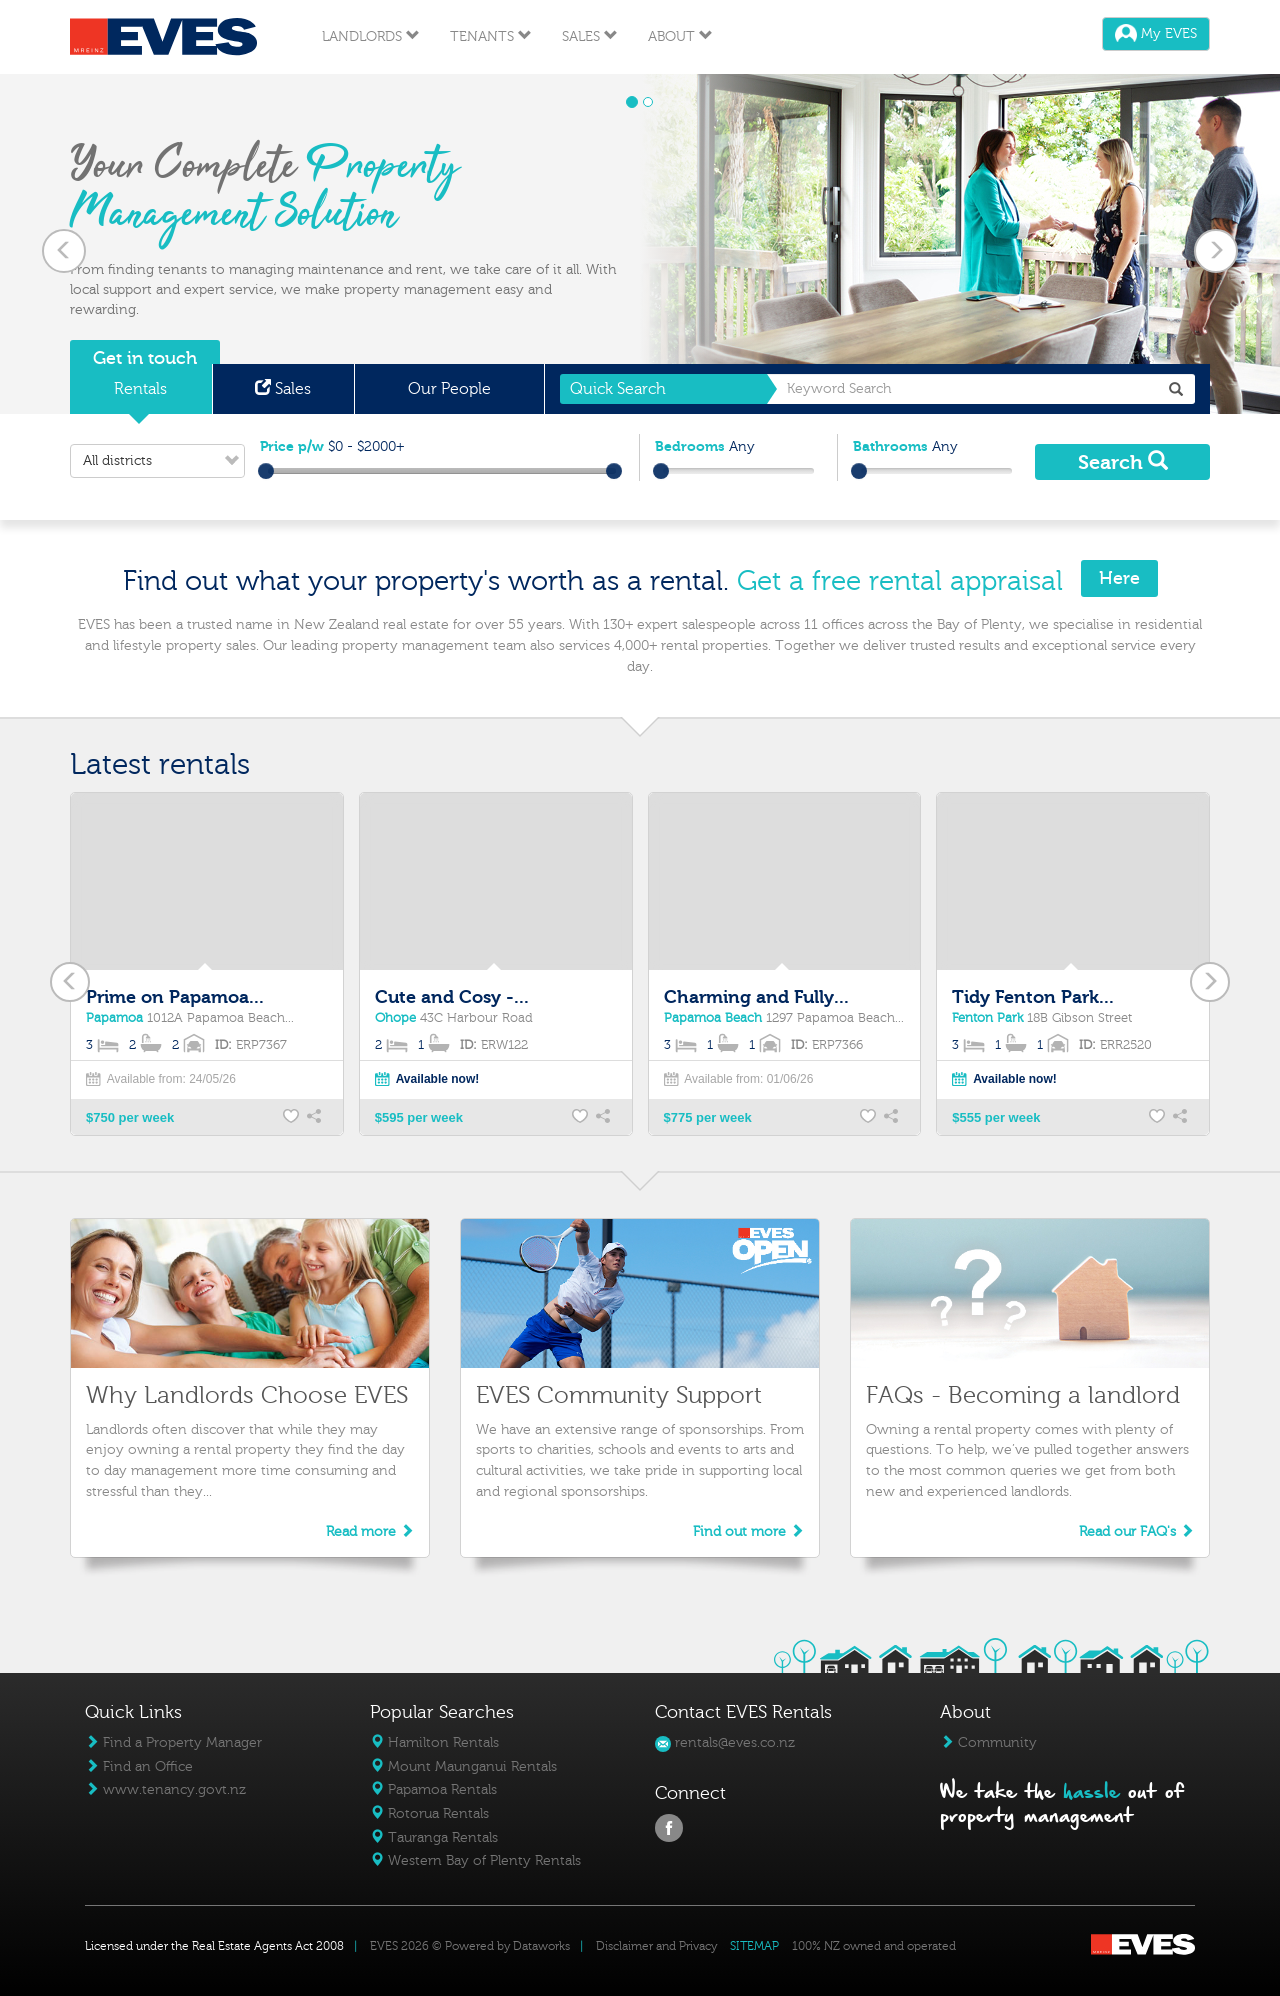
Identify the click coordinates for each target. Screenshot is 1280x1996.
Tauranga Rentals (434, 1837)
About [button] (680, 36)
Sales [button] (590, 36)
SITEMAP (754, 1946)
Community (988, 1742)
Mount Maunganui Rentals (463, 1766)
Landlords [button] (371, 36)
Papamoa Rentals (433, 1789)
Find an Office (139, 1766)
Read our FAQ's (1136, 1531)
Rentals (140, 389)
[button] (64, 244)
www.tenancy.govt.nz (165, 1789)
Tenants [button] (491, 36)
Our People (449, 389)
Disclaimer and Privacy (656, 1946)
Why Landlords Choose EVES (247, 1395)
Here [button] (1119, 578)
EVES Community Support (619, 1395)
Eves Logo (163, 37)
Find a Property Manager (173, 1742)
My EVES (1156, 33)
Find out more (748, 1531)
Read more (370, 1531)
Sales (283, 389)
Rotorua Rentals (429, 1813)
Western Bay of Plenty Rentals (475, 1860)
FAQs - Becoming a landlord (1023, 1395)
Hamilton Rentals (434, 1742)
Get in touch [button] (145, 358)
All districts (163, 461)
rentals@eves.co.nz (725, 1742)
